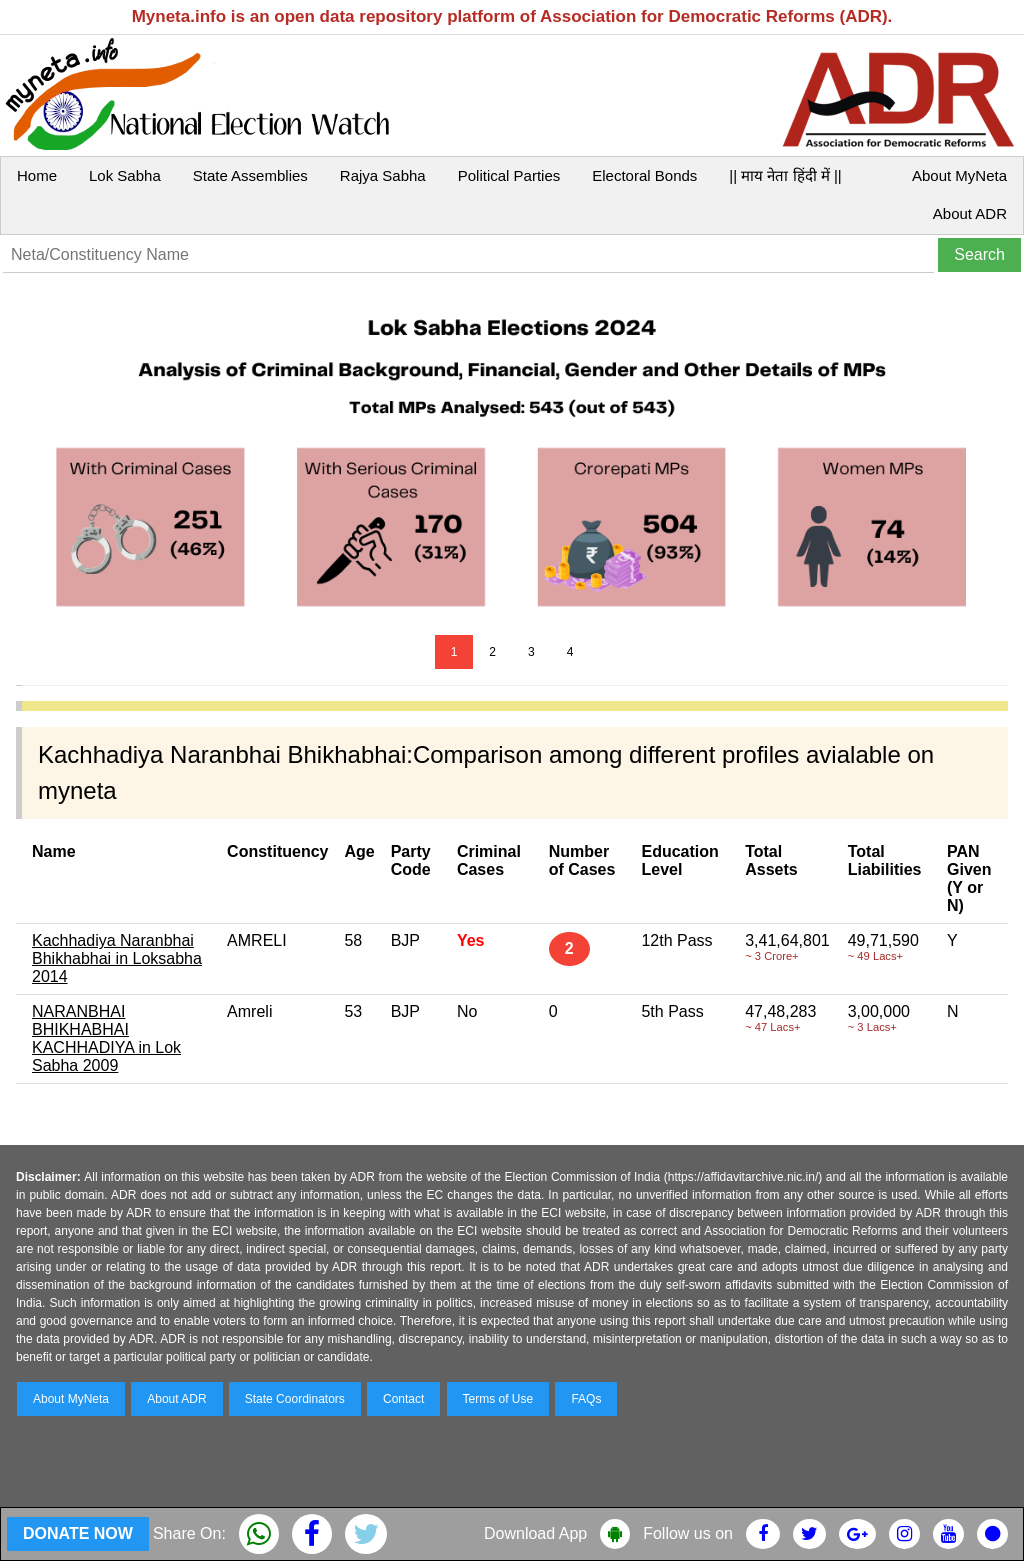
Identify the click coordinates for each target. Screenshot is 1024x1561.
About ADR (970, 213)
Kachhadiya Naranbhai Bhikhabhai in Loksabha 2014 (117, 958)
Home (37, 175)
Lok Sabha (125, 175)
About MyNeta (959, 175)
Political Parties (509, 175)
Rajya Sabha (383, 175)
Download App (535, 1533)
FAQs (586, 1399)
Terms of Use (498, 1399)
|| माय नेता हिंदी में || (785, 175)
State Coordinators (295, 1399)
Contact (403, 1399)
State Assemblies (250, 175)
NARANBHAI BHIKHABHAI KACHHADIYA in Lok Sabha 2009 (106, 1038)
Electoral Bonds (644, 175)
